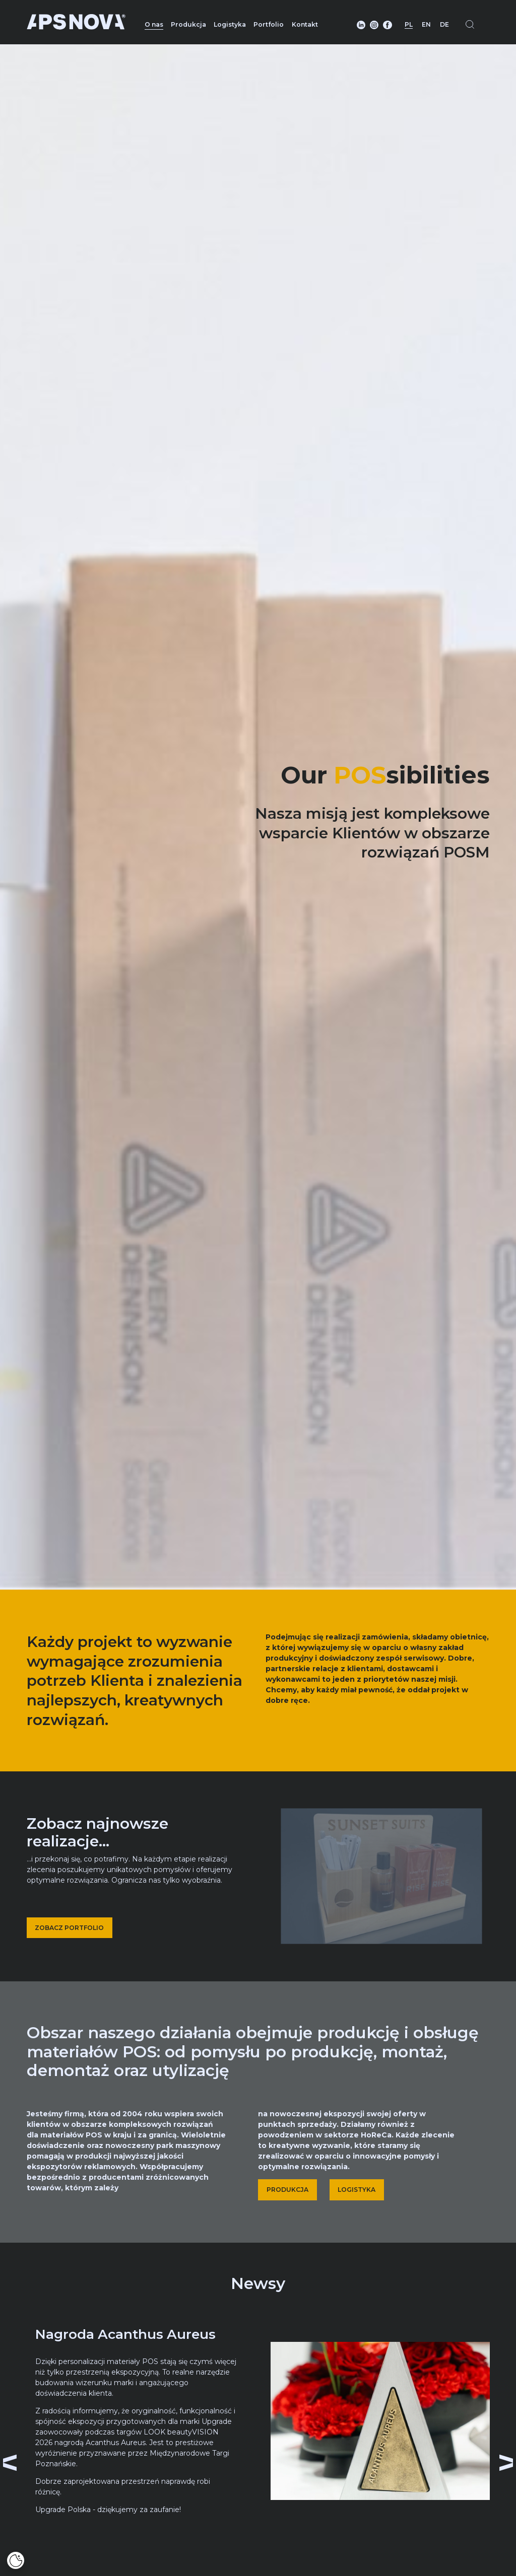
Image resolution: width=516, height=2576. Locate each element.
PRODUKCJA (287, 2189)
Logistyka (230, 24)
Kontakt (305, 24)
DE (444, 24)
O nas (154, 24)
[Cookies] (15, 2560)
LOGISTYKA (356, 2189)
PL (409, 24)
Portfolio (268, 24)
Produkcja (188, 24)
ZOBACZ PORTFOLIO (69, 1927)
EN (426, 24)
